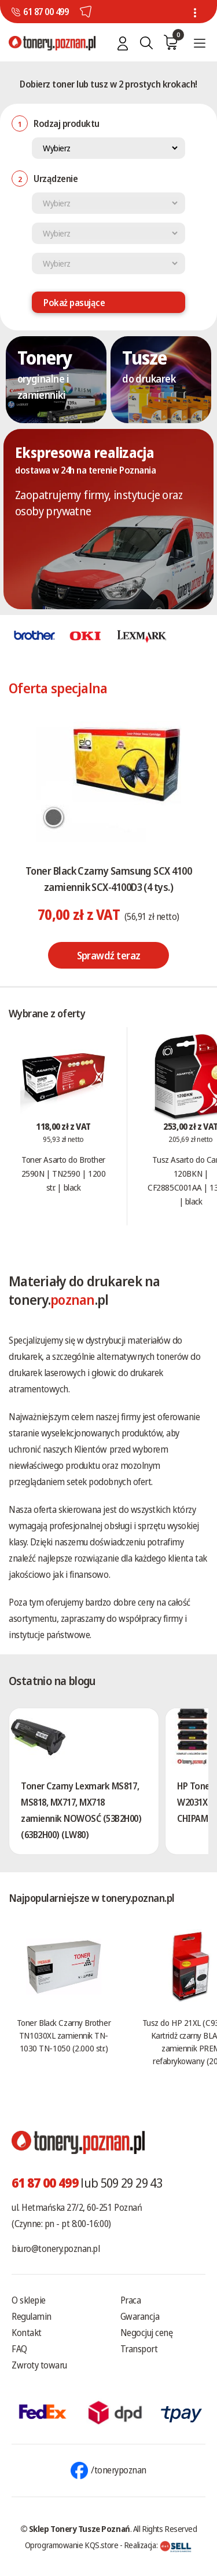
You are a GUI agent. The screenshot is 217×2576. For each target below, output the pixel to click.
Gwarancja (140, 2316)
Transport (139, 2348)
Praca (130, 2300)
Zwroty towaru (39, 2365)
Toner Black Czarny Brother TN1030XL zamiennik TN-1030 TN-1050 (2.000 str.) (64, 2035)
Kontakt (27, 2332)
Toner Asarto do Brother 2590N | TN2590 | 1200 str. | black (63, 1173)
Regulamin (32, 2316)
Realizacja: (158, 2544)
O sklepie (29, 2300)
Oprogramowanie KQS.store (72, 2544)
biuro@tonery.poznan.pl (56, 2248)
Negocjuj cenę (146, 2332)
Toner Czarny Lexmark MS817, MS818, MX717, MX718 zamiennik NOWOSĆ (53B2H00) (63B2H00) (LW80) (81, 1810)
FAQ (19, 2348)
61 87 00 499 (45, 11)
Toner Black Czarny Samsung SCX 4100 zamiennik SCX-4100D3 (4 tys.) (108, 879)
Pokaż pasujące (74, 302)
